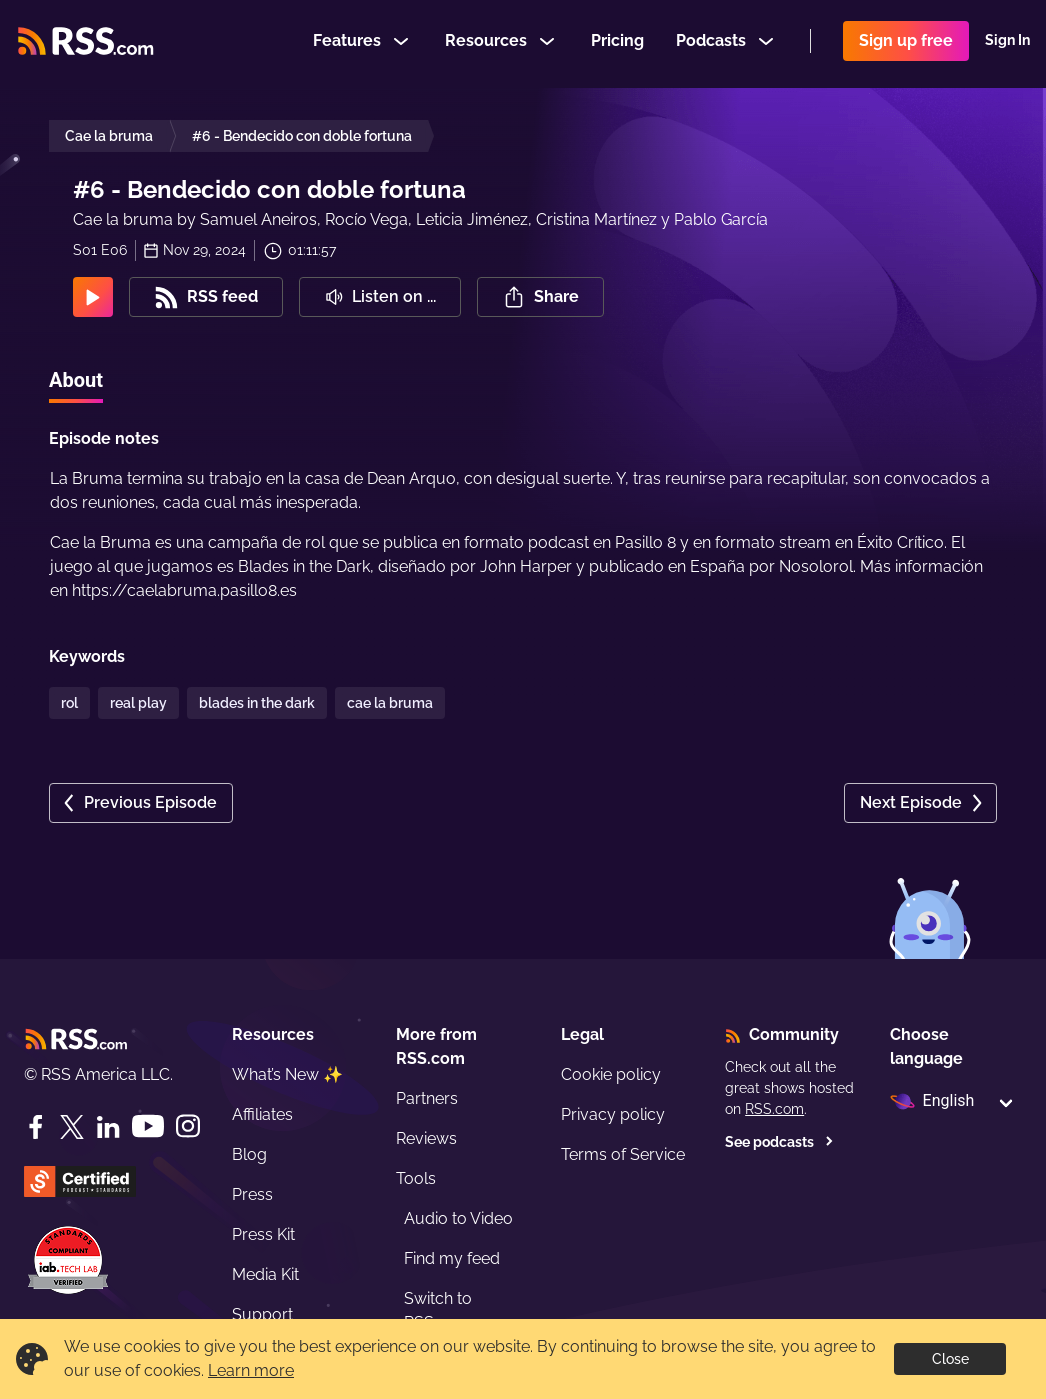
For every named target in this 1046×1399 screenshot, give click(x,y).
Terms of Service (623, 1154)
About (76, 380)
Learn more (251, 1370)
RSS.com (774, 1109)
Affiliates (262, 1114)
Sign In (1007, 44)
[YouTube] (148, 1126)
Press (252, 1194)
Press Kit (263, 1234)
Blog (249, 1154)
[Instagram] (188, 1126)
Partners (427, 1098)
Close (950, 1359)
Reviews (426, 1138)
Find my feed (452, 1258)
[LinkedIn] (108, 1127)
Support (262, 1314)
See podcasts (779, 1142)
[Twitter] (72, 1127)
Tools (416, 1178)
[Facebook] (36, 1127)
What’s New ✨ (287, 1074)
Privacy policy (613, 1114)
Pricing (617, 43)
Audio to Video (458, 1218)
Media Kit (265, 1274)
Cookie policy (611, 1074)
